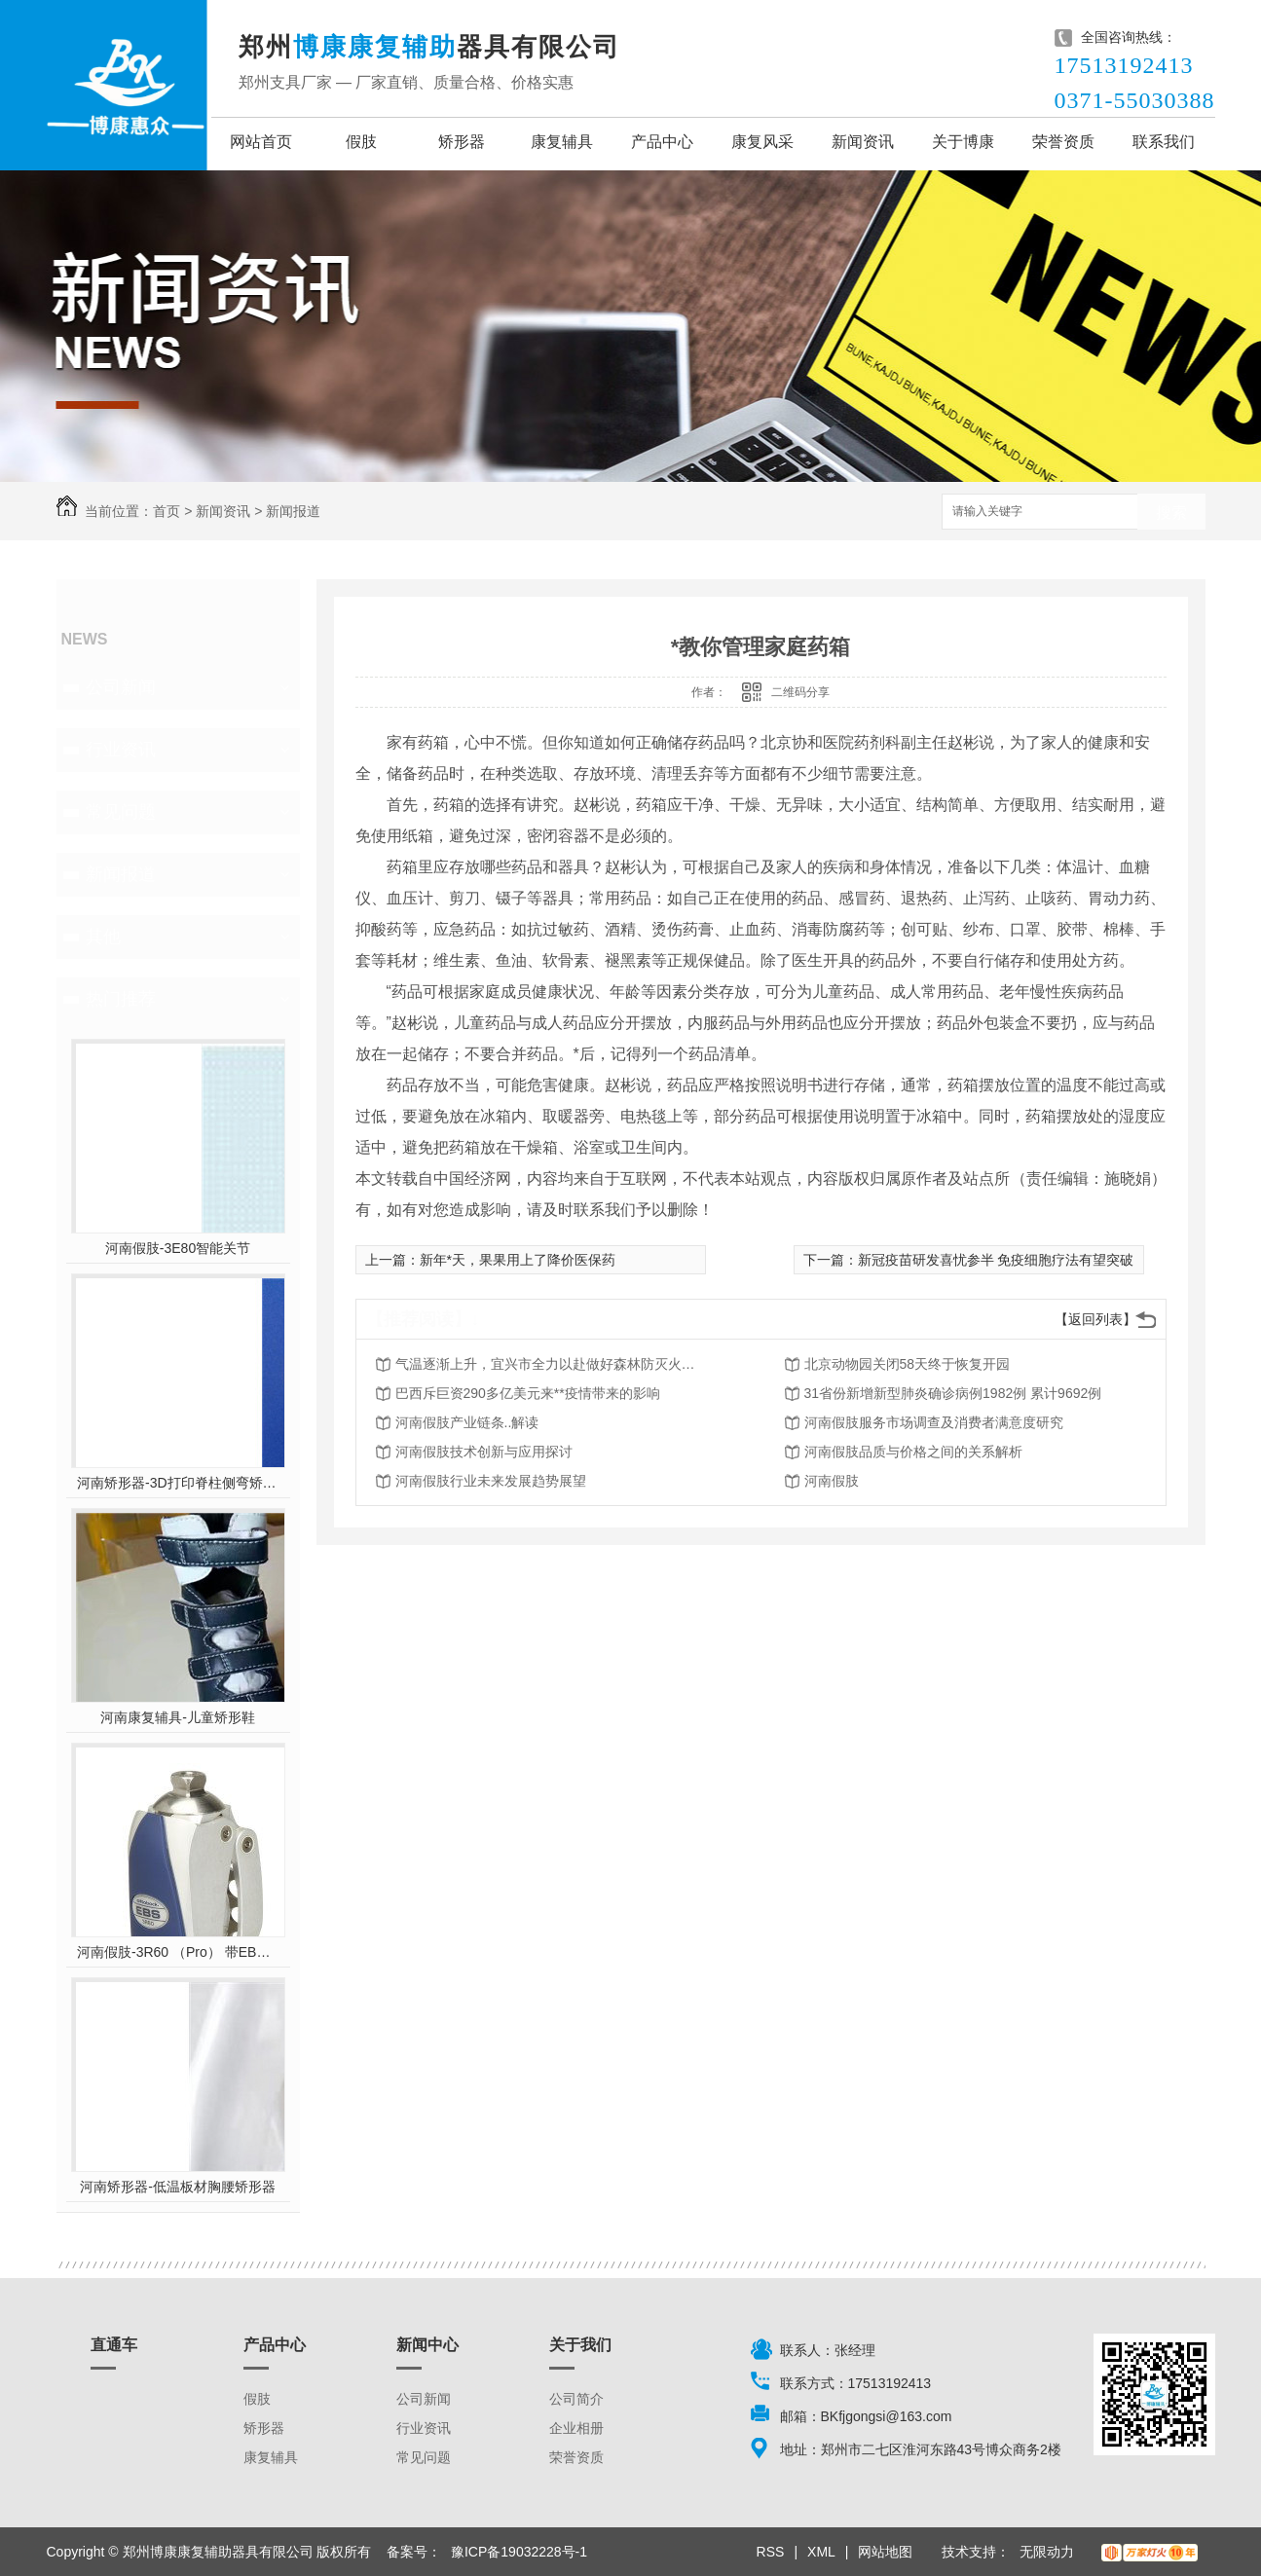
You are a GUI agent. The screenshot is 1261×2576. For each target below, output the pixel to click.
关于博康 (963, 141)
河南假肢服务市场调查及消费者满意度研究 (933, 1422)
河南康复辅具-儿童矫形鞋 (177, 1717)
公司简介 (576, 2399)
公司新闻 (121, 687)
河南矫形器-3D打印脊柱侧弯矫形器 (177, 1482)
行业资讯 (121, 749)
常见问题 (121, 812)
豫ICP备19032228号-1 (519, 2551)
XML (821, 2551)
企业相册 (576, 2428)
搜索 (1171, 512)
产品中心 (662, 141)
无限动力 (1047, 2551)
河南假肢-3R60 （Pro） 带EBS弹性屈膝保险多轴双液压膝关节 (177, 1952)
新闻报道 (293, 511)
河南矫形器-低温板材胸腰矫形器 (178, 2186)
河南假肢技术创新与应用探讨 (484, 1451)
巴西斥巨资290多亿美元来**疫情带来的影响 (527, 1393)
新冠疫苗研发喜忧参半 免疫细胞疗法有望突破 (996, 1260)
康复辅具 (562, 141)
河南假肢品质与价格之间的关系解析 (913, 1451)
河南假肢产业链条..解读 (467, 1422)
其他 (103, 936)
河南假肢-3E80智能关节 (177, 1248)
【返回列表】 (1095, 1319)
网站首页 (261, 141)
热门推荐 (121, 999)
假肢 (361, 141)
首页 (166, 511)
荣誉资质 (1063, 141)
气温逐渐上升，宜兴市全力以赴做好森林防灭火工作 (551, 1364)
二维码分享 (800, 692)
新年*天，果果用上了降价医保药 (517, 1260)
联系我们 (1163, 141)
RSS (771, 2551)
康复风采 (762, 141)
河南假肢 (831, 1481)
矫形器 (461, 141)
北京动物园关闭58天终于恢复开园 (907, 1364)
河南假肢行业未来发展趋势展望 (490, 1481)
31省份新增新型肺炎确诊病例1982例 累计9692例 (953, 1393)
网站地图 (885, 2551)
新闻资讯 (863, 141)
